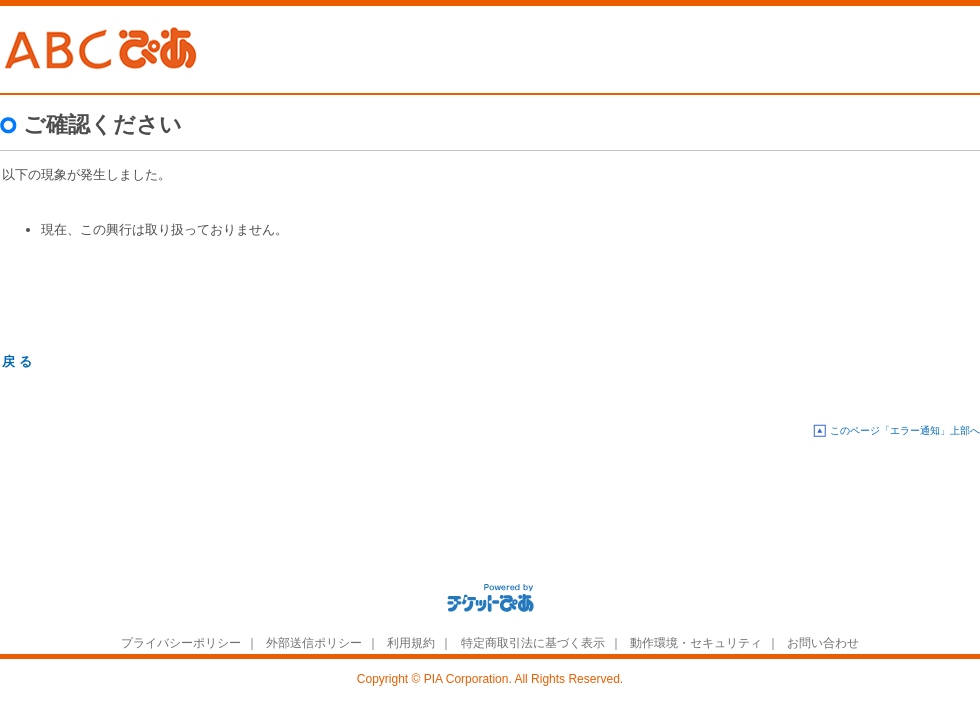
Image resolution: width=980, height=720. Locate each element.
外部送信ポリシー (314, 643)
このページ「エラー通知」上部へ (905, 430)
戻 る (17, 361)
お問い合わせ (823, 643)
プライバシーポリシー (181, 643)
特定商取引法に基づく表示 (533, 643)
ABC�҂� (102, 50)
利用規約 (411, 643)
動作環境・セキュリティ (696, 643)
